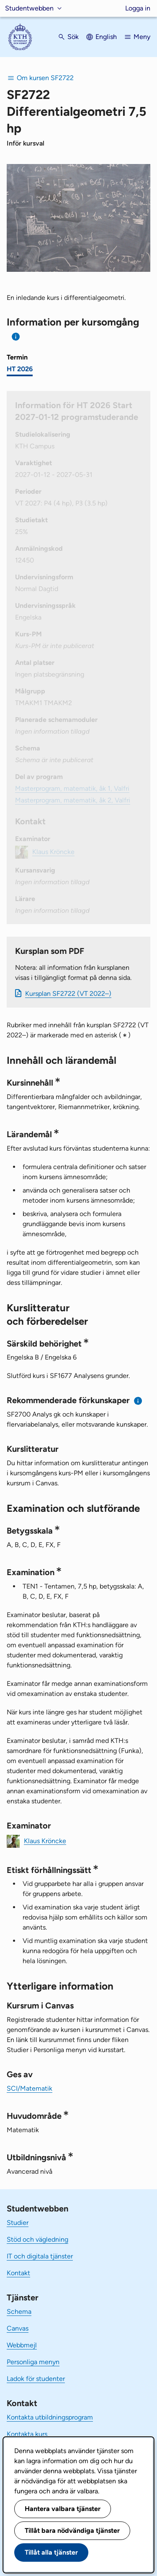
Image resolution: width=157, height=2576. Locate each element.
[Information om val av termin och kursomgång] (16, 337)
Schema (19, 2312)
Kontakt (18, 2273)
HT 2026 (20, 369)
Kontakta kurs (27, 2434)
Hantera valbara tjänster (62, 2509)
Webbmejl (22, 2345)
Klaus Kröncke (45, 1840)
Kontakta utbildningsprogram (50, 2417)
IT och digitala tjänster (40, 2256)
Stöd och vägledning (37, 2239)
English (106, 37)
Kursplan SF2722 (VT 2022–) (68, 994)
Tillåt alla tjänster (51, 2552)
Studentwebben (29, 8)
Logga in (137, 8)
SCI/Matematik (29, 2088)
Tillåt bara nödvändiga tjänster (72, 2530)
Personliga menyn (33, 2362)
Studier (17, 2223)
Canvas (17, 2328)
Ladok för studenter (36, 2379)
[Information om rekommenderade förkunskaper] (138, 1401)
